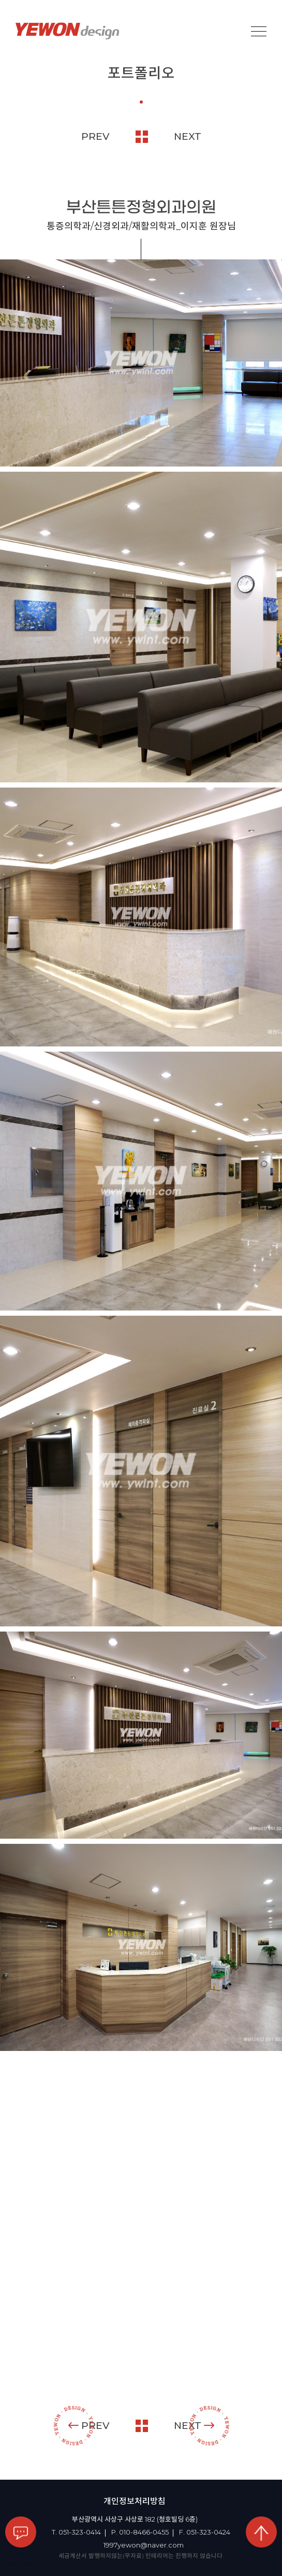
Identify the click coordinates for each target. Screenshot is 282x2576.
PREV (95, 136)
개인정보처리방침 (134, 2501)
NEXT (187, 136)
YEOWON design (67, 31)
